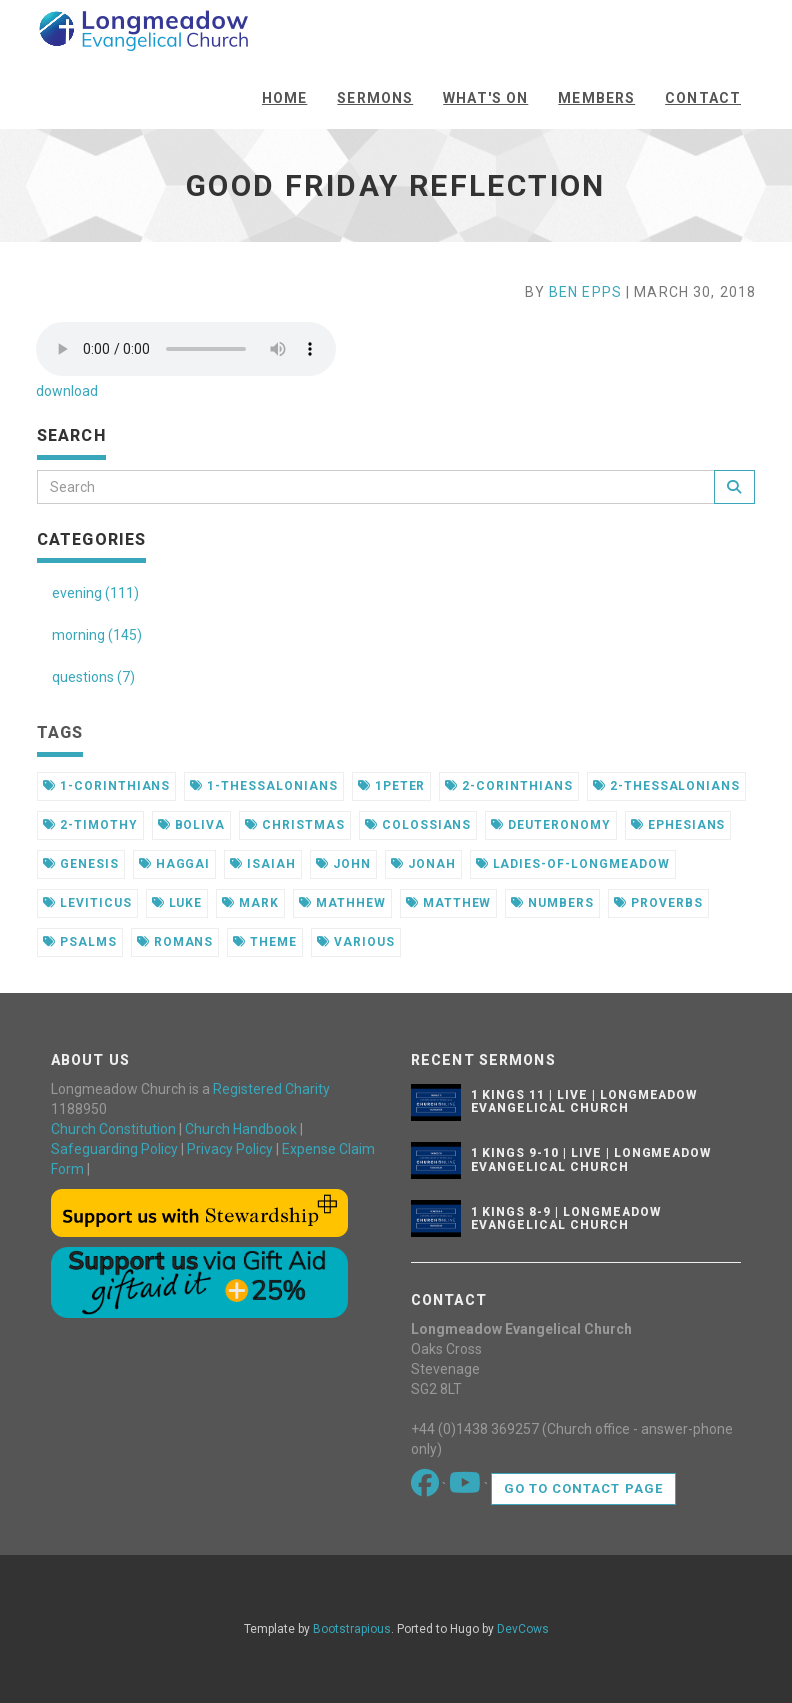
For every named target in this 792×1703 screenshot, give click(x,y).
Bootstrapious (352, 1629)
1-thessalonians (263, 786)
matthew (449, 903)
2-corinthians (508, 786)
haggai (175, 864)
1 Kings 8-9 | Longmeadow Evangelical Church (566, 1218)
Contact (703, 98)
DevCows (523, 1629)
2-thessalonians (666, 786)
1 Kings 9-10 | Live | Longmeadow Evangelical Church (591, 1159)
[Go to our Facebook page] (426, 1488)
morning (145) (97, 635)
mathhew (342, 903)
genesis (81, 864)
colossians (418, 825)
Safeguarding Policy (114, 1149)
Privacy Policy (230, 1149)
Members (596, 98)
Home (284, 98)
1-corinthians (106, 786)
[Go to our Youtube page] (466, 1488)
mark (250, 903)
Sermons (375, 98)
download (67, 391)
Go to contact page (583, 1488)
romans (175, 942)
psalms (80, 942)
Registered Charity (271, 1089)
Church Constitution (113, 1129)
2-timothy (90, 825)
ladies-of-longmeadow (573, 864)
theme (265, 942)
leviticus (87, 903)
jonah (423, 864)
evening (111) (95, 593)
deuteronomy (551, 825)
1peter (392, 786)
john (343, 864)
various (356, 942)
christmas (295, 825)
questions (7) (93, 677)
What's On (485, 98)
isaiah (263, 864)
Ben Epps (585, 292)
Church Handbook (241, 1129)
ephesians (678, 825)
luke (177, 903)
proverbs (658, 903)
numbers (552, 903)
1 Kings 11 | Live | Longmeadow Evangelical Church (584, 1101)
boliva (192, 825)
